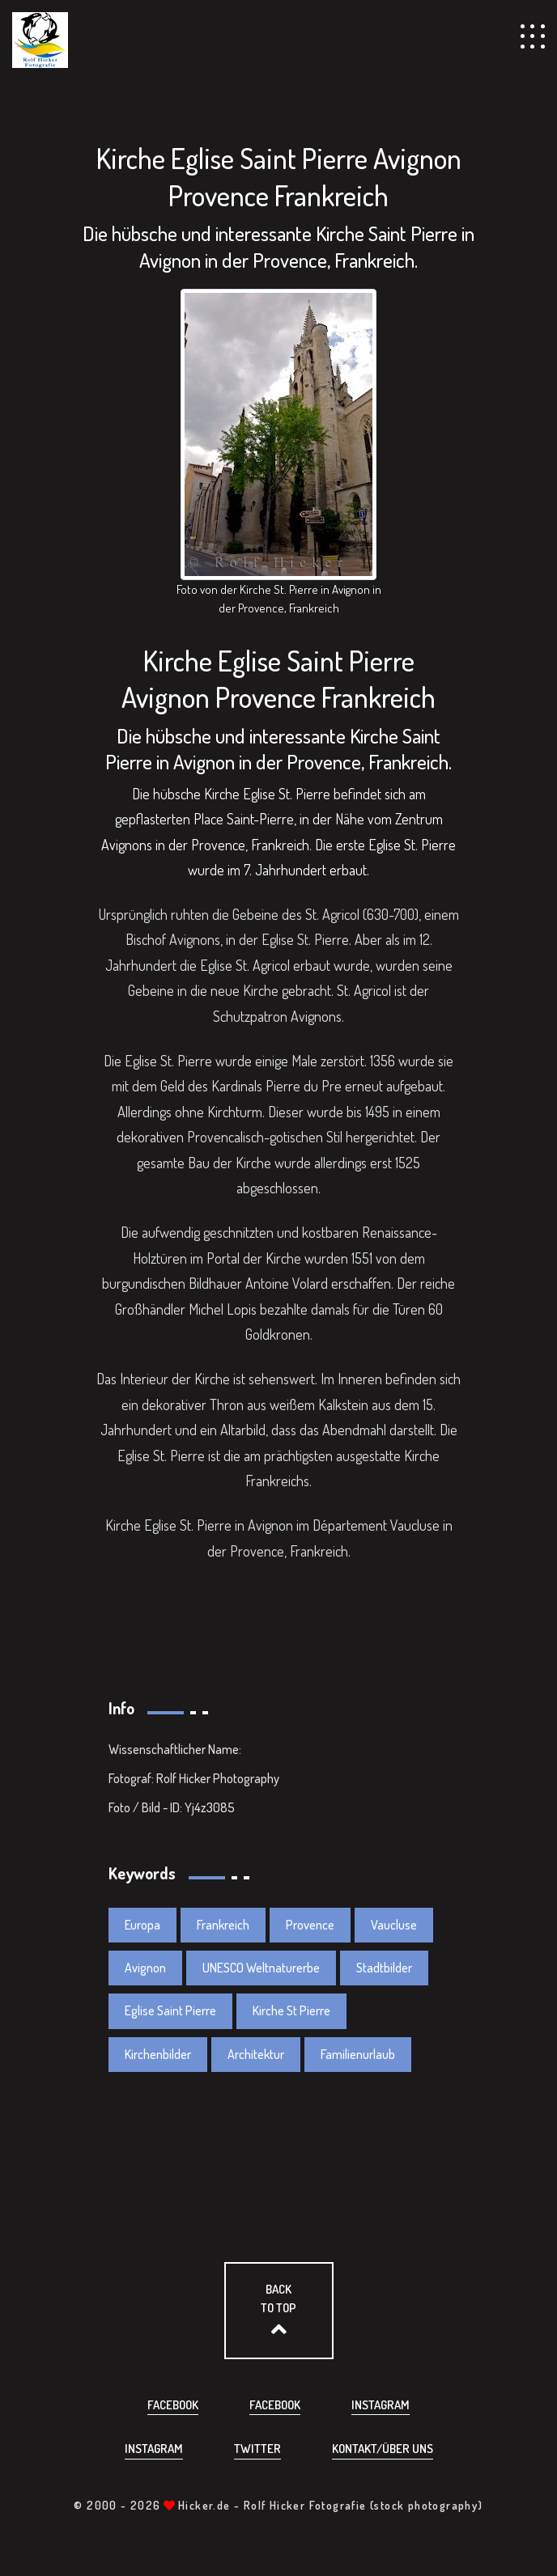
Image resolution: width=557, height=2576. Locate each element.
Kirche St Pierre (291, 2010)
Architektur (255, 2054)
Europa (142, 1925)
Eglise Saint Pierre (170, 2010)
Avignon (145, 1968)
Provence (310, 1925)
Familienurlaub (358, 2054)
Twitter (257, 2448)
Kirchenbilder (158, 2054)
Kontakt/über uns (382, 2448)
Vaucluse (394, 1925)
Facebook (172, 2405)
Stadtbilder (384, 1968)
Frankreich (223, 1925)
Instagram (380, 2405)
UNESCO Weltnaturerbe (261, 1968)
